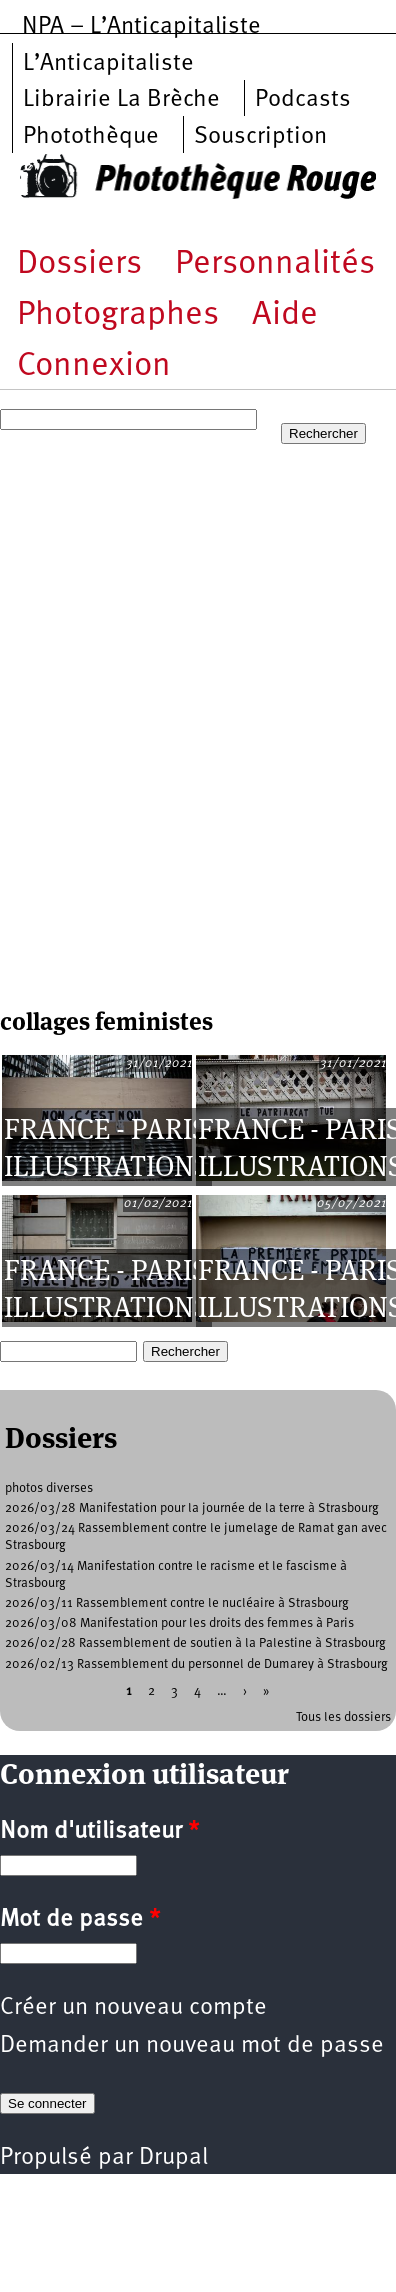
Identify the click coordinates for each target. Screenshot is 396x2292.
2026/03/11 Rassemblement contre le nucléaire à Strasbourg (177, 1603)
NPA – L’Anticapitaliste (141, 27)
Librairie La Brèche (121, 100)
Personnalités (275, 264)
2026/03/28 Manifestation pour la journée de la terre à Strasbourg (192, 1508)
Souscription (260, 137)
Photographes (118, 315)
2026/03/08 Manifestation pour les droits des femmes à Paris (179, 1623)
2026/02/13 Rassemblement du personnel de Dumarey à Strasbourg (196, 1664)
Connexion (94, 366)
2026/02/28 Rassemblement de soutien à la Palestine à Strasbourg (195, 1643)
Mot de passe (80, 1920)
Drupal (173, 2158)
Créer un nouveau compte (133, 2008)
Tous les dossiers (343, 1717)
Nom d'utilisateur (99, 1832)
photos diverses (49, 1488)
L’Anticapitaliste (108, 64)
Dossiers (79, 264)
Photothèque (91, 137)
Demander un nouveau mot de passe (192, 2046)
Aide (285, 315)
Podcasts (303, 100)
